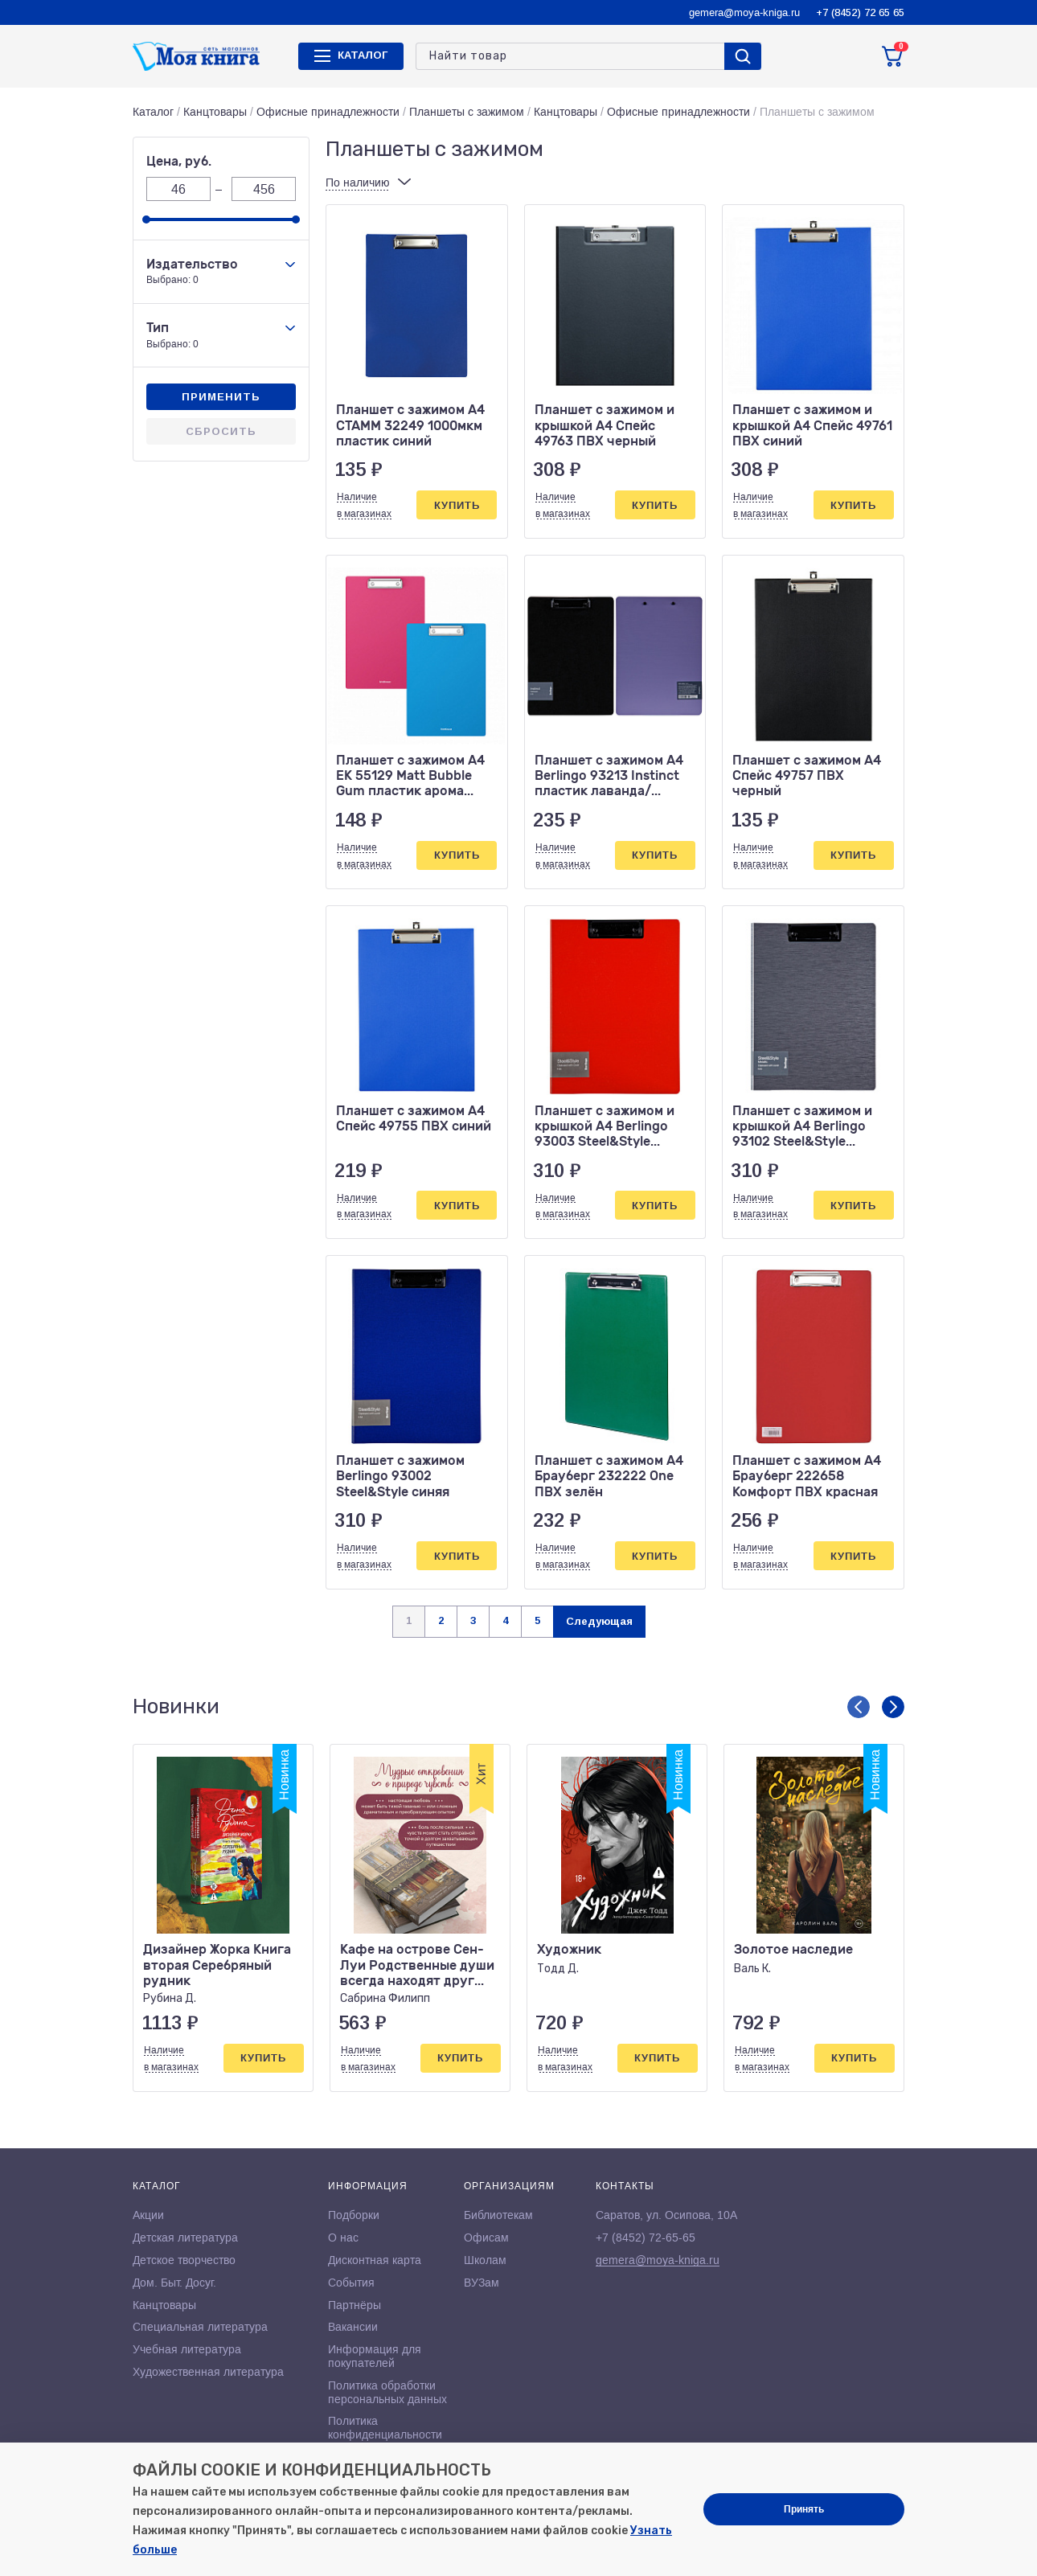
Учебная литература (187, 2349)
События (351, 2282)
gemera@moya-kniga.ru (744, 12)
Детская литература (185, 2237)
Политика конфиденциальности (385, 2427)
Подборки (353, 2215)
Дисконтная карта (374, 2260)
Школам (485, 2260)
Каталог (153, 111)
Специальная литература (200, 2326)
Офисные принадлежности (328, 111)
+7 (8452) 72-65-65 (645, 2237)
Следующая (599, 1621)
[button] (858, 1707)
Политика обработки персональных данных (387, 2392)
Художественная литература (208, 2371)
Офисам (486, 2237)
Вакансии (353, 2326)
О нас (343, 2237)
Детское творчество (184, 2260)
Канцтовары (215, 111)
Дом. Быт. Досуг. (174, 2282)
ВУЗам (481, 2282)
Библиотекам (498, 2215)
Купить (457, 505)
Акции (148, 2215)
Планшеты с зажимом (466, 111)
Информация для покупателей (374, 2356)
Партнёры (354, 2305)
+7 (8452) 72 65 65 (860, 12)
